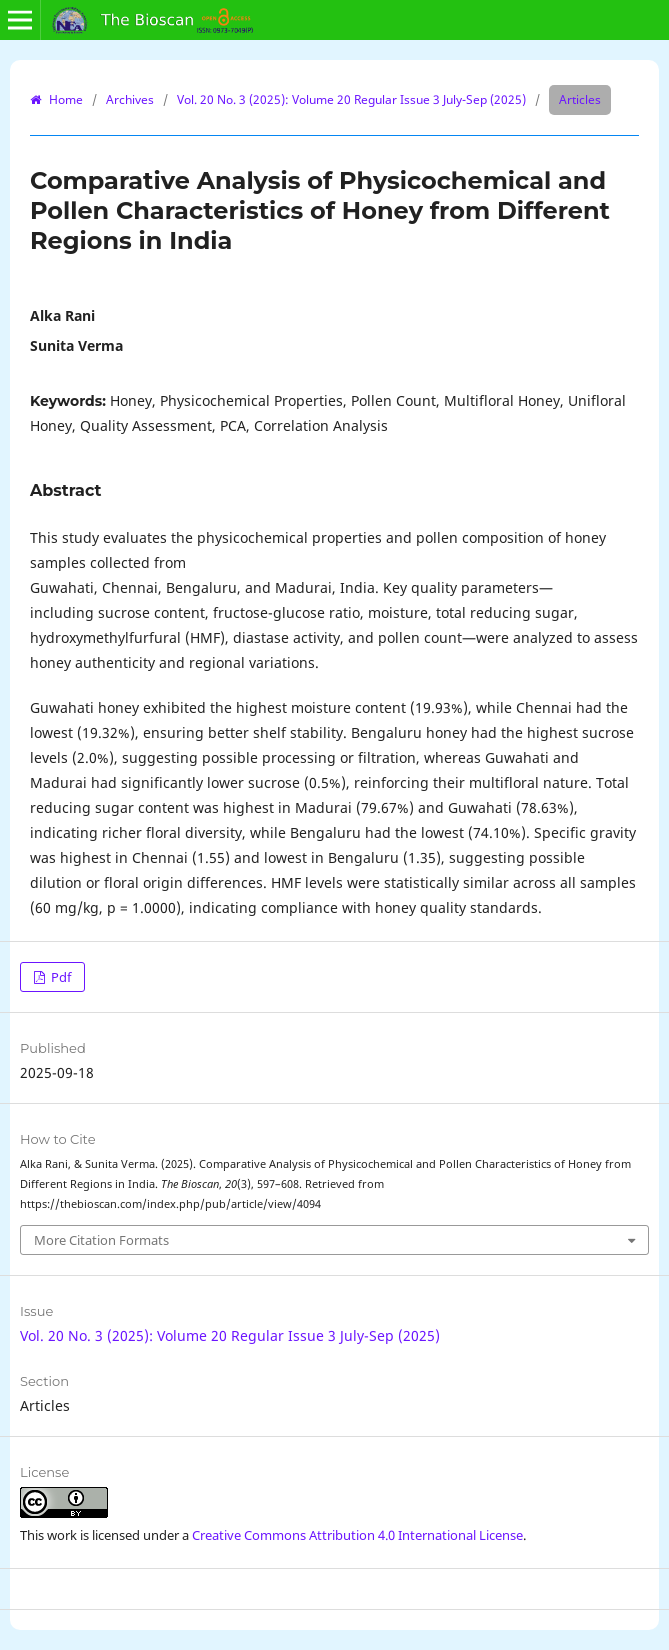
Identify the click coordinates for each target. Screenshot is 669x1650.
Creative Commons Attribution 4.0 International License (357, 1535)
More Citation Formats (101, 1240)
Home (64, 99)
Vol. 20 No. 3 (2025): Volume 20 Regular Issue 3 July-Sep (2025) (351, 99)
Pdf (59, 977)
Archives (130, 99)
